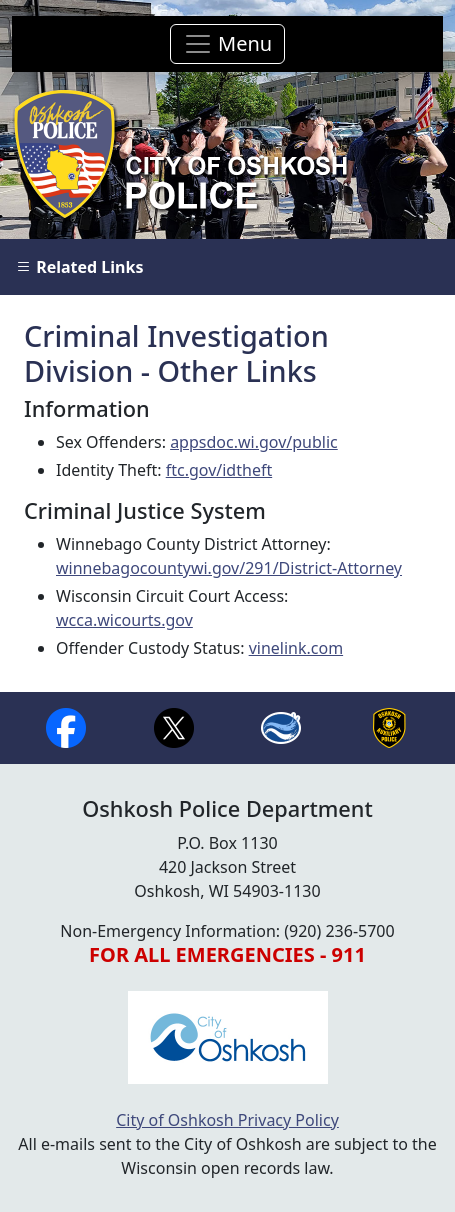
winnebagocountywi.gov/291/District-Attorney (229, 568)
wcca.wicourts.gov (124, 620)
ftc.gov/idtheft (219, 470)
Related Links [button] (79, 267)
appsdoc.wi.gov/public (254, 442)
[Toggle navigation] (227, 44)
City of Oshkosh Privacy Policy (227, 1120)
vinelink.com (296, 648)
